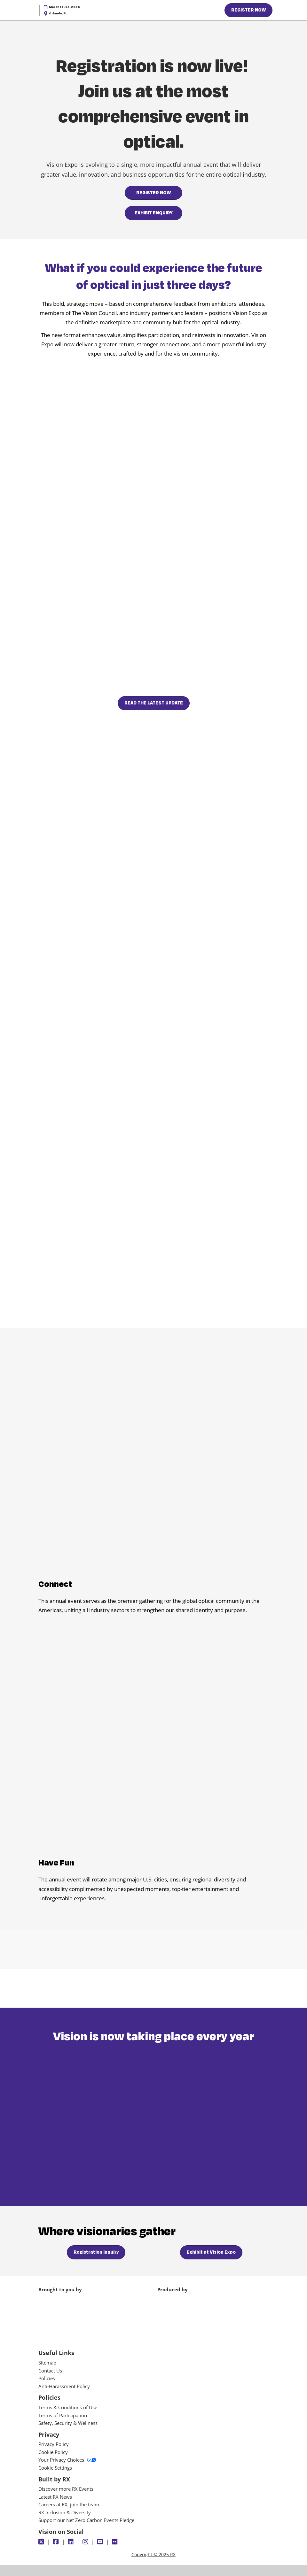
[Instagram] (86, 2542)
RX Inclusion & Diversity (64, 2513)
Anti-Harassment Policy (64, 2386)
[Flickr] (115, 2542)
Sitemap (47, 2363)
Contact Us (50, 2371)
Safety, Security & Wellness (68, 2423)
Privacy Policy (53, 2444)
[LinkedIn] (71, 2542)
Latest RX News (55, 2497)
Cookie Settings (55, 2468)
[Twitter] (42, 2542)
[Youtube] (101, 2542)
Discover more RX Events (65, 2489)
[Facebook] (56, 2542)
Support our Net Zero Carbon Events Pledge (86, 2520)
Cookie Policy (53, 2452)
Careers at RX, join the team (68, 2505)
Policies (46, 2378)
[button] (248, 10)
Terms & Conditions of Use (67, 2407)
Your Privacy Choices (67, 2460)
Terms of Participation (62, 2415)
